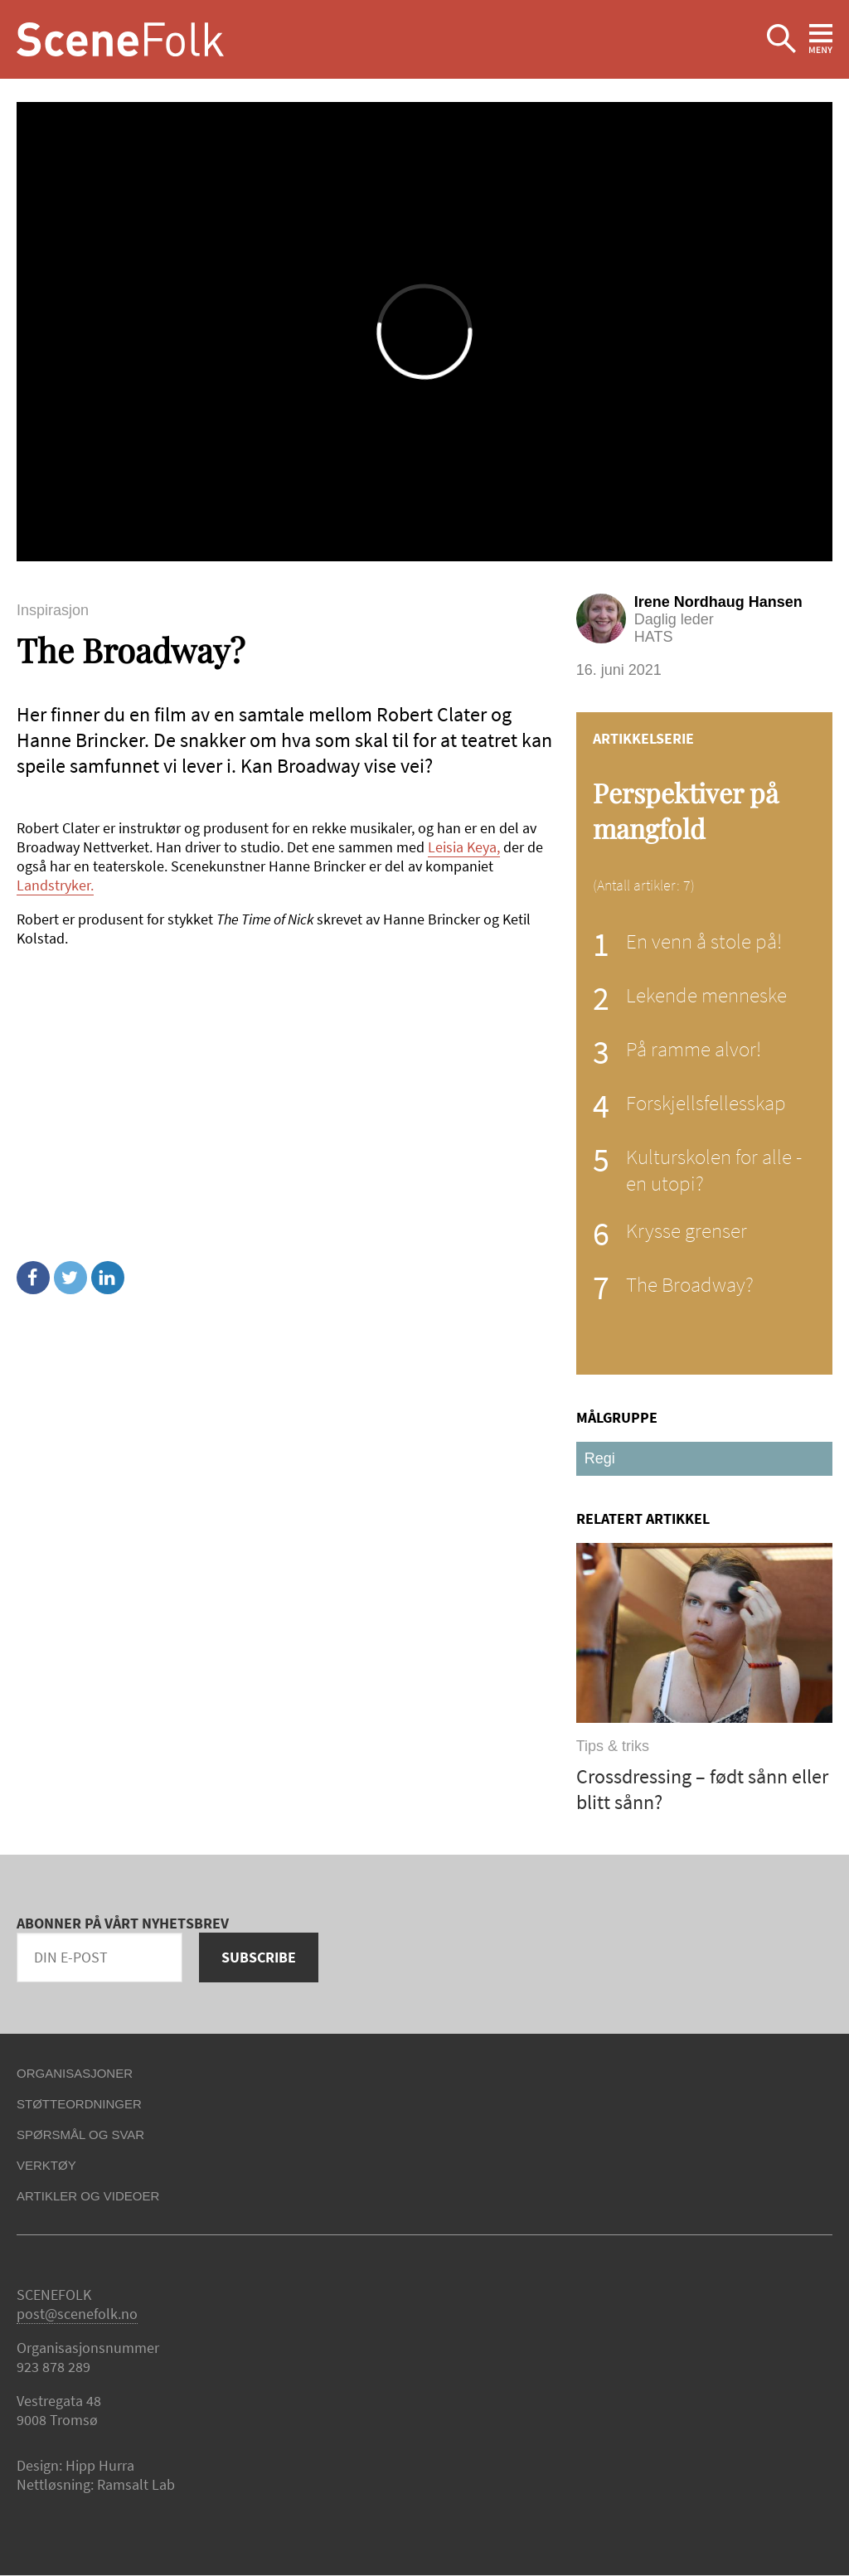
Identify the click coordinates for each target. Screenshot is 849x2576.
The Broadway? (690, 1284)
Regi (600, 1458)
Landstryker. (55, 885)
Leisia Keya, (464, 846)
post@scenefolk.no (77, 2313)
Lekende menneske (706, 995)
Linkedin (107, 1277)
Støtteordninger (79, 2104)
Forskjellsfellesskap (706, 1102)
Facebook (33, 1277)
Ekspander (781, 39)
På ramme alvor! (693, 1049)
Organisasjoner (75, 2073)
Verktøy (46, 2165)
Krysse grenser (686, 1230)
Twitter (70, 1277)
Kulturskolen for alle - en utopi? (714, 1169)
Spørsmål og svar (80, 2134)
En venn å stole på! (704, 941)
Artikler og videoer (88, 2196)
